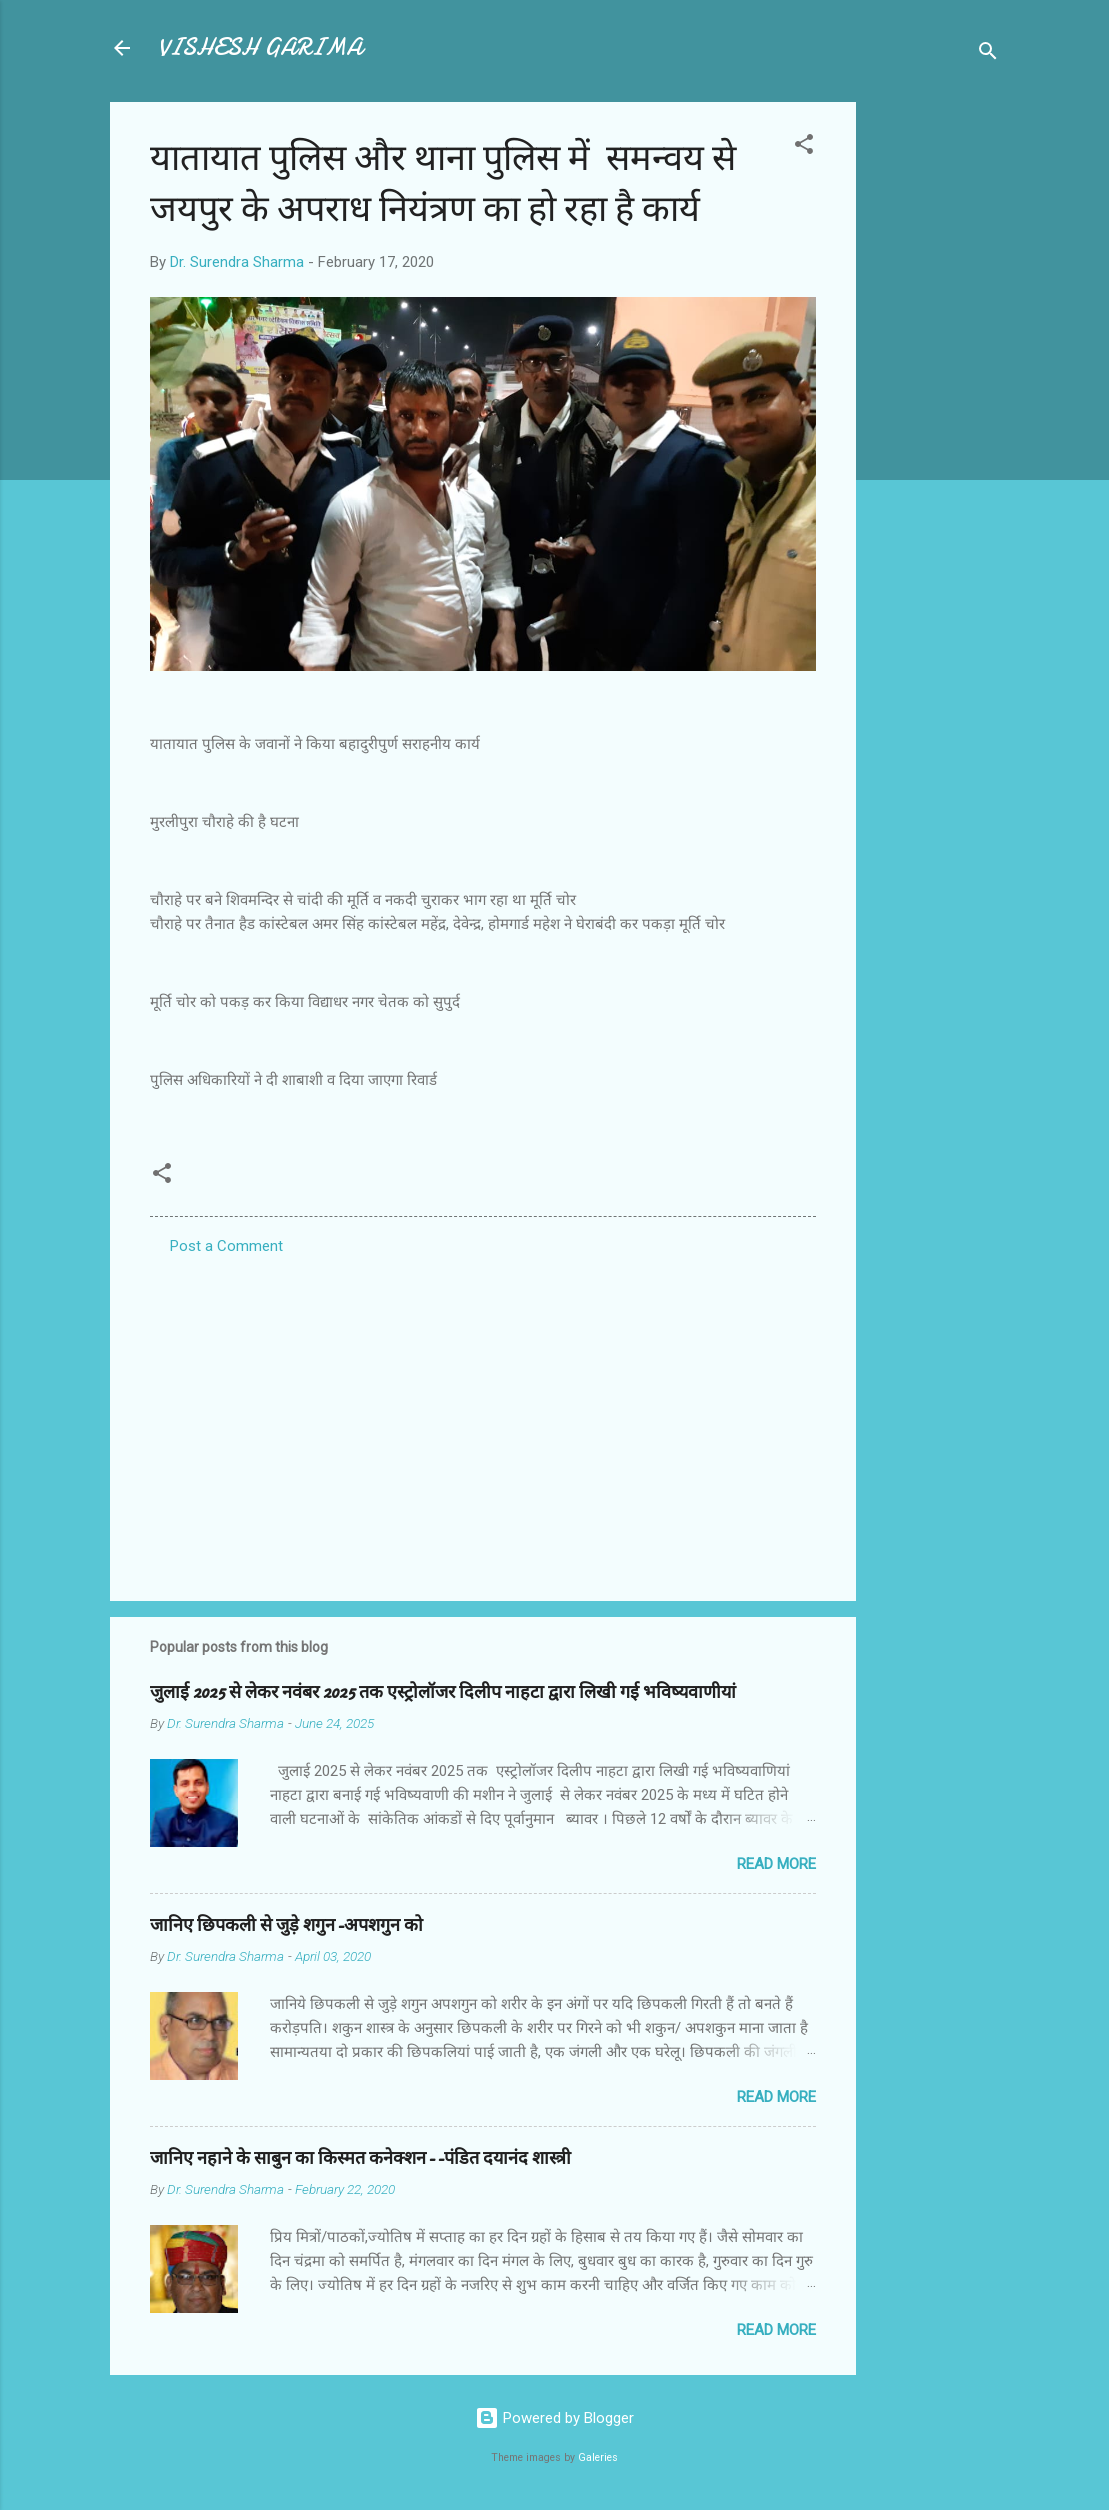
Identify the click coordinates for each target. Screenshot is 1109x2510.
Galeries (598, 2457)
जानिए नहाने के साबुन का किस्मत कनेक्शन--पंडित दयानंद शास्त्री (360, 2158)
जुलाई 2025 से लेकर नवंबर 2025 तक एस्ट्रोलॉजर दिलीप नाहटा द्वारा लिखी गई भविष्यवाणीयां (443, 1692)
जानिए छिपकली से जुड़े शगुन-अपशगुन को (286, 1925)
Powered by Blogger (554, 2418)
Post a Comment (226, 1246)
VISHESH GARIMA (260, 47)
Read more (776, 1864)
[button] (804, 147)
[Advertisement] (936, 402)
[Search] (988, 54)
